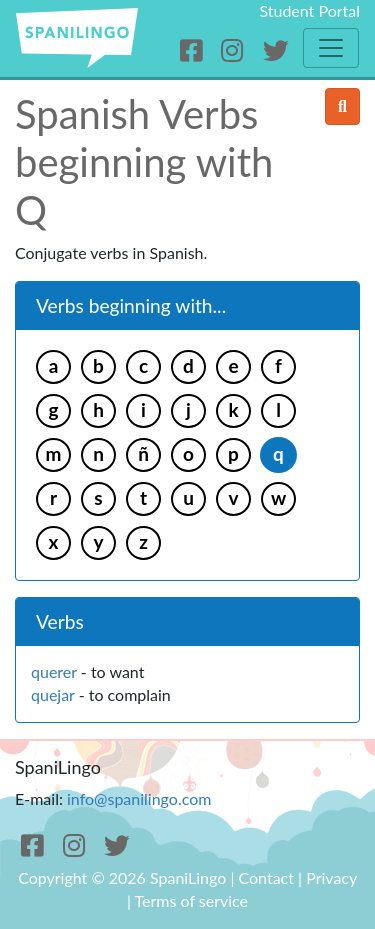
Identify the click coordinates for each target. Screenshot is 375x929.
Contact (266, 877)
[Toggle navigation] (331, 48)
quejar (53, 694)
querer (54, 671)
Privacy (331, 877)
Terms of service (192, 900)
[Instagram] (235, 50)
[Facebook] (194, 50)
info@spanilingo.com (139, 798)
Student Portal (309, 10)
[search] (342, 106)
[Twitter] (275, 50)
